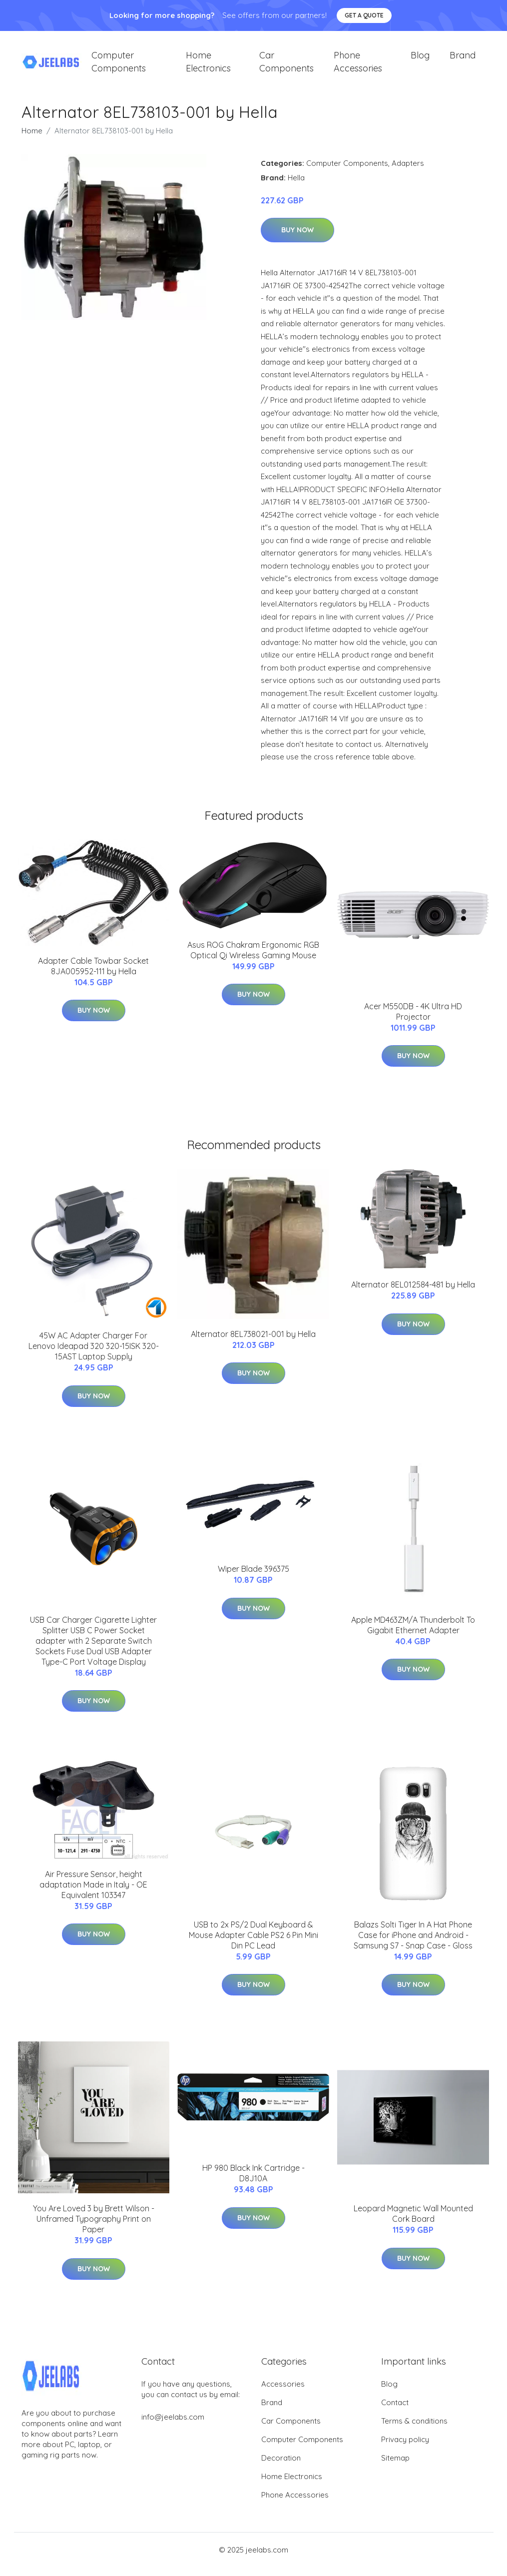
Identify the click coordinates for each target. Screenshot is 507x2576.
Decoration (281, 2467)
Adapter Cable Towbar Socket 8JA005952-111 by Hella (93, 974)
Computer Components (118, 66)
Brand (463, 59)
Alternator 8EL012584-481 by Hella (413, 1293)
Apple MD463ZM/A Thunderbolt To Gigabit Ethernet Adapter (413, 1633)
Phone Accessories (358, 66)
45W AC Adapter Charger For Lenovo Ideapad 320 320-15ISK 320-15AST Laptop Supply (93, 1354)
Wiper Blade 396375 (253, 1578)
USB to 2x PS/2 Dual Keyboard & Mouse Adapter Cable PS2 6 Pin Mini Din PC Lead (253, 1943)
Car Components (286, 66)
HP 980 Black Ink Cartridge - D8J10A (253, 2182)
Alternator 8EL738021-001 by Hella (253, 1342)
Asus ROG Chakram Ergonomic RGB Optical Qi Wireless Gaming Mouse (253, 958)
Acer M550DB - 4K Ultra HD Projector (413, 1020)
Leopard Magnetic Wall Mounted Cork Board (413, 2222)
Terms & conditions (414, 2430)
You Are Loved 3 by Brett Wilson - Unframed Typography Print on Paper (93, 2227)
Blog (420, 59)
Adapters (408, 171)
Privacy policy (405, 2448)
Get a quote (364, 15)
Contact (395, 2411)
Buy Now (297, 238)
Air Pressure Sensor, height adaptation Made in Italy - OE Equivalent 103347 (93, 1893)
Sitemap (395, 2467)
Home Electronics (208, 66)
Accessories (283, 2393)
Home (31, 139)
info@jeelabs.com (172, 2426)
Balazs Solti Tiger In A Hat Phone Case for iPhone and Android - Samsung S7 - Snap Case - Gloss (413, 1943)
